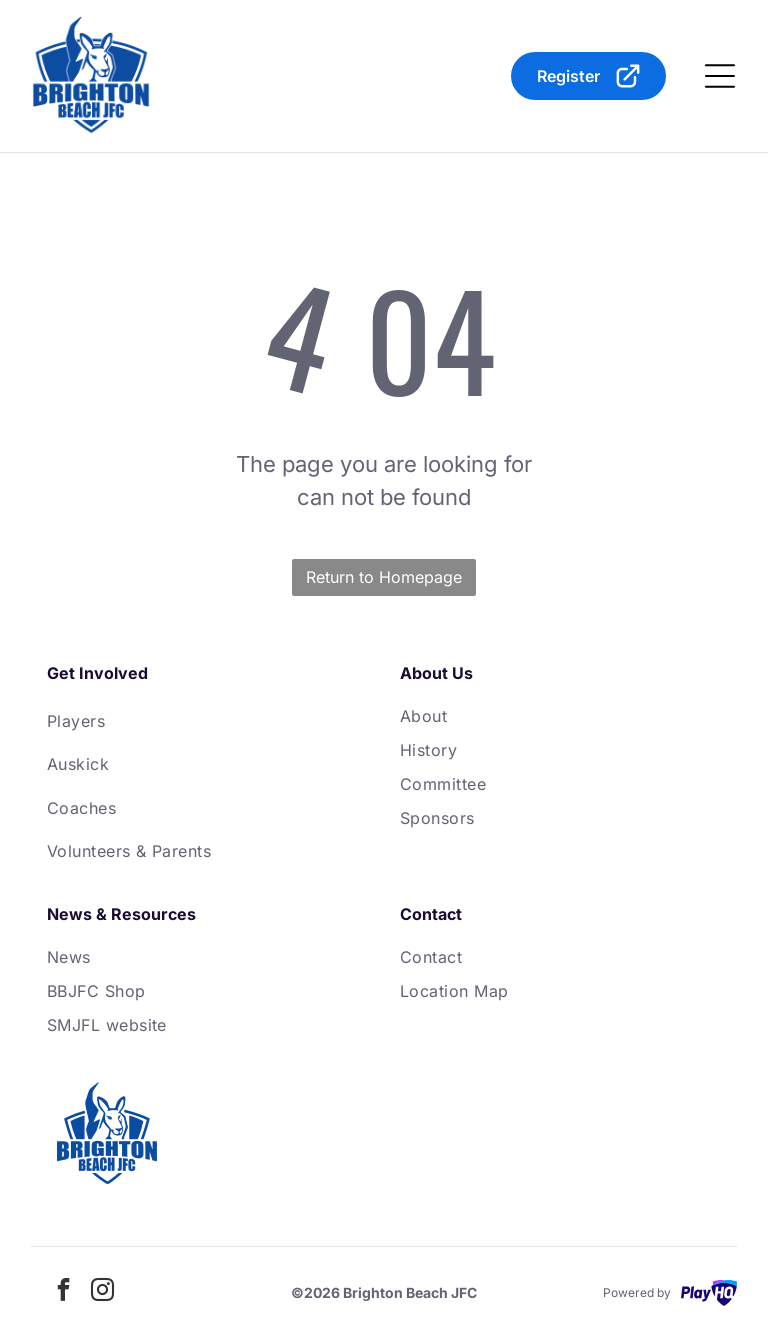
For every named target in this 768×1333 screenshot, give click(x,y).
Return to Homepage (384, 577)
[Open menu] (720, 76)
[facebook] (64, 1292)
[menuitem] (207, 720)
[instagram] (103, 1292)
